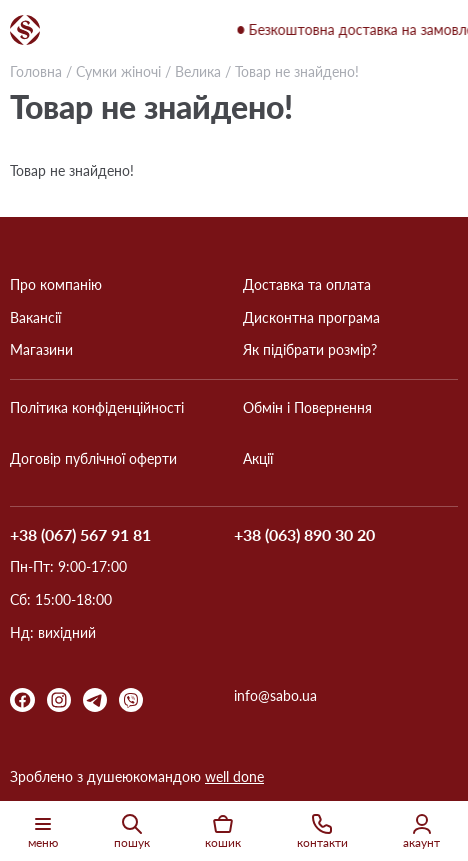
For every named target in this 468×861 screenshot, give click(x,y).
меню (43, 831)
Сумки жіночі (118, 71)
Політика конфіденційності (97, 408)
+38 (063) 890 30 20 (304, 535)
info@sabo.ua (275, 696)
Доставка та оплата (307, 285)
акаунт (421, 831)
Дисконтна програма (311, 318)
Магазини (41, 350)
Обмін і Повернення (307, 408)
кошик (223, 831)
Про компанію (56, 285)
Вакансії (35, 318)
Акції (258, 459)
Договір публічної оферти (93, 459)
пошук (132, 831)
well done (234, 776)
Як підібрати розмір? (310, 350)
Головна (36, 71)
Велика (198, 71)
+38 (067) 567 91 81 (80, 535)
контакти (322, 831)
